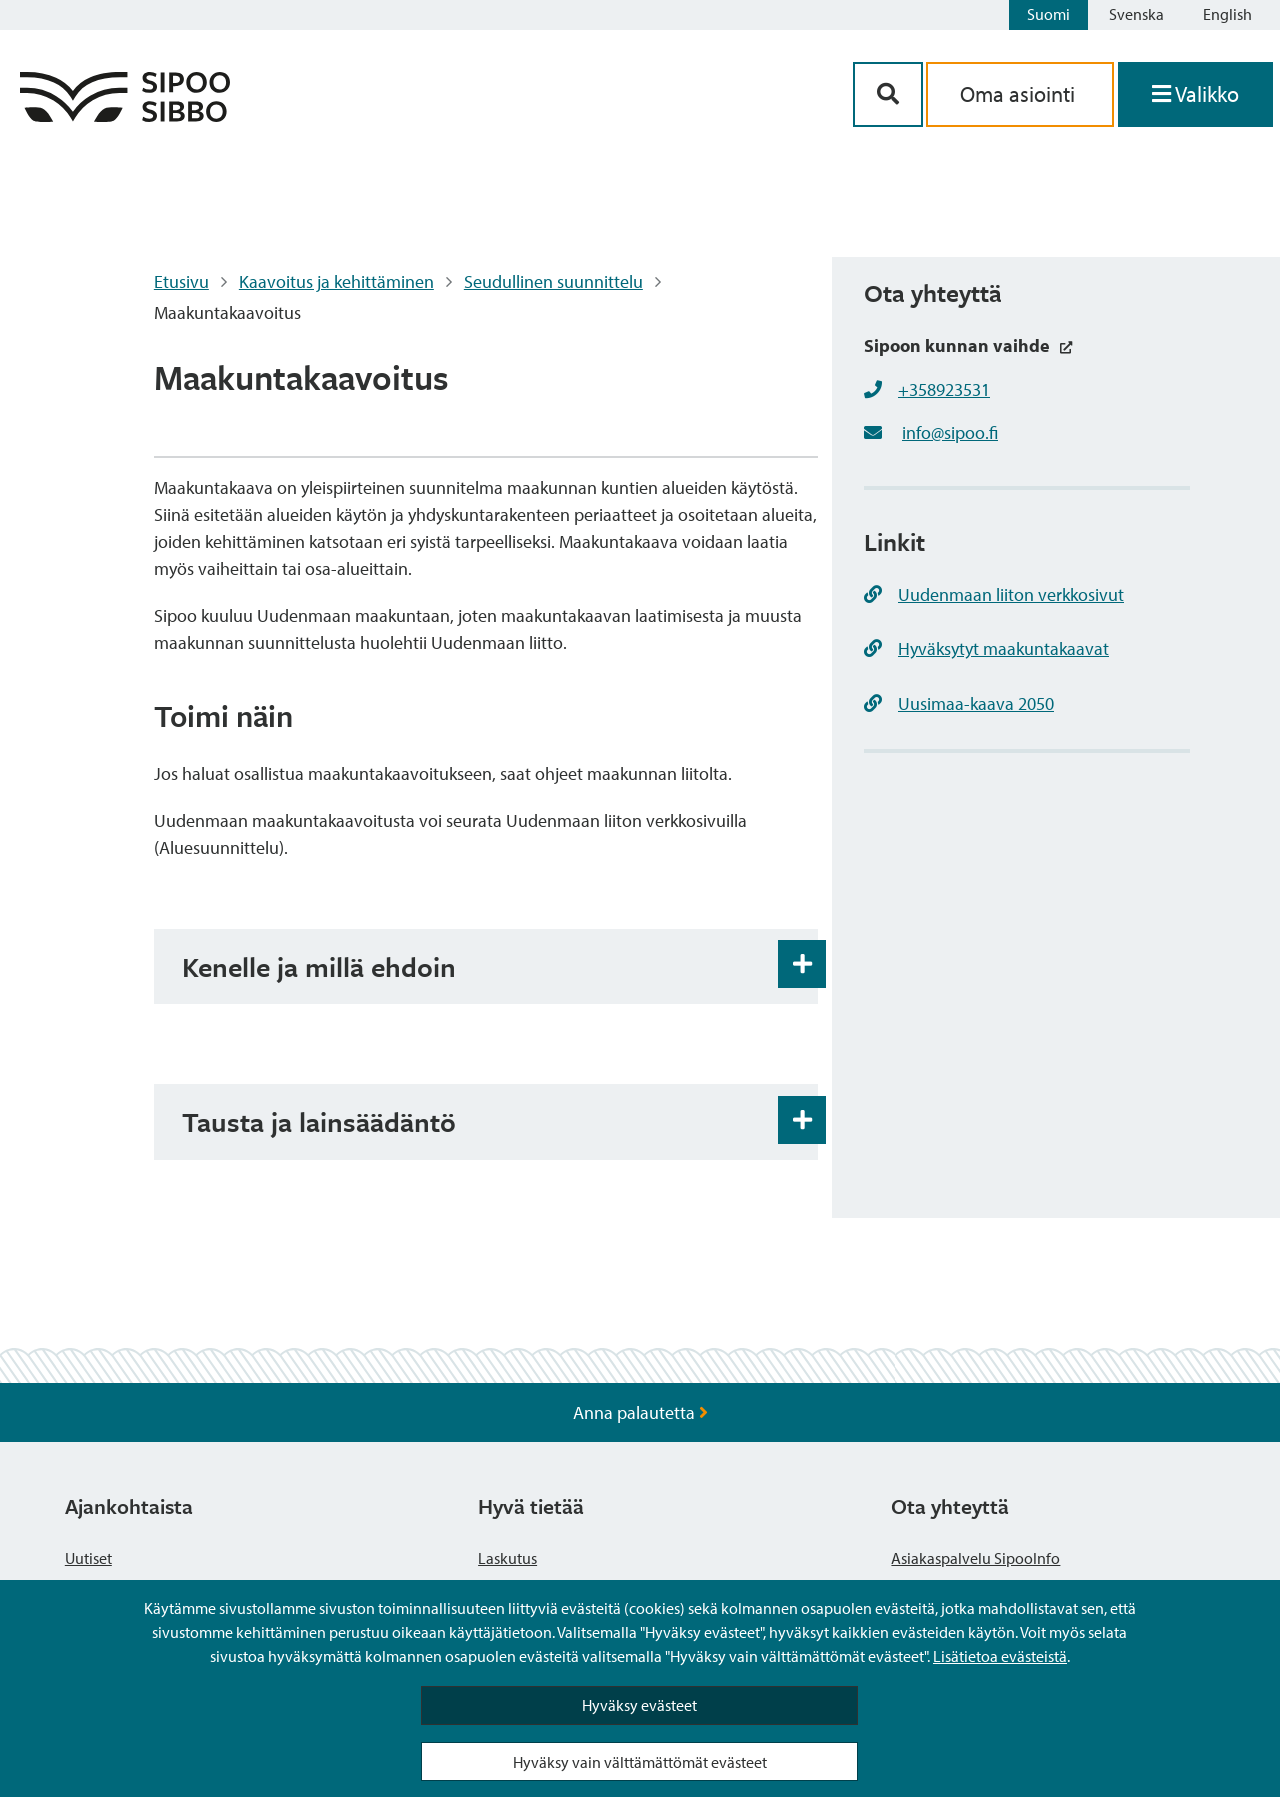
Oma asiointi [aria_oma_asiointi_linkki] (1020, 94)
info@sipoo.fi (950, 432)
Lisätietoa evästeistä (1000, 1656)
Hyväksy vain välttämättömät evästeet (640, 1762)
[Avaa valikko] (1195, 94)
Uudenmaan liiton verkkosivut (994, 594)
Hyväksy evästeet (639, 1705)
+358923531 (944, 389)
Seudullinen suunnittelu (553, 281)
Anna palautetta (640, 1412)
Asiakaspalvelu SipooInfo (975, 1558)
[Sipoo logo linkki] (125, 115)
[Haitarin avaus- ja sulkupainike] (802, 964)
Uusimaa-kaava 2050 (959, 703)
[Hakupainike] (888, 94)
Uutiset (88, 1558)
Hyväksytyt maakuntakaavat (986, 648)
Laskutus (507, 1558)
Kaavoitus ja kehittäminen (336, 281)
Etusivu (181, 281)
